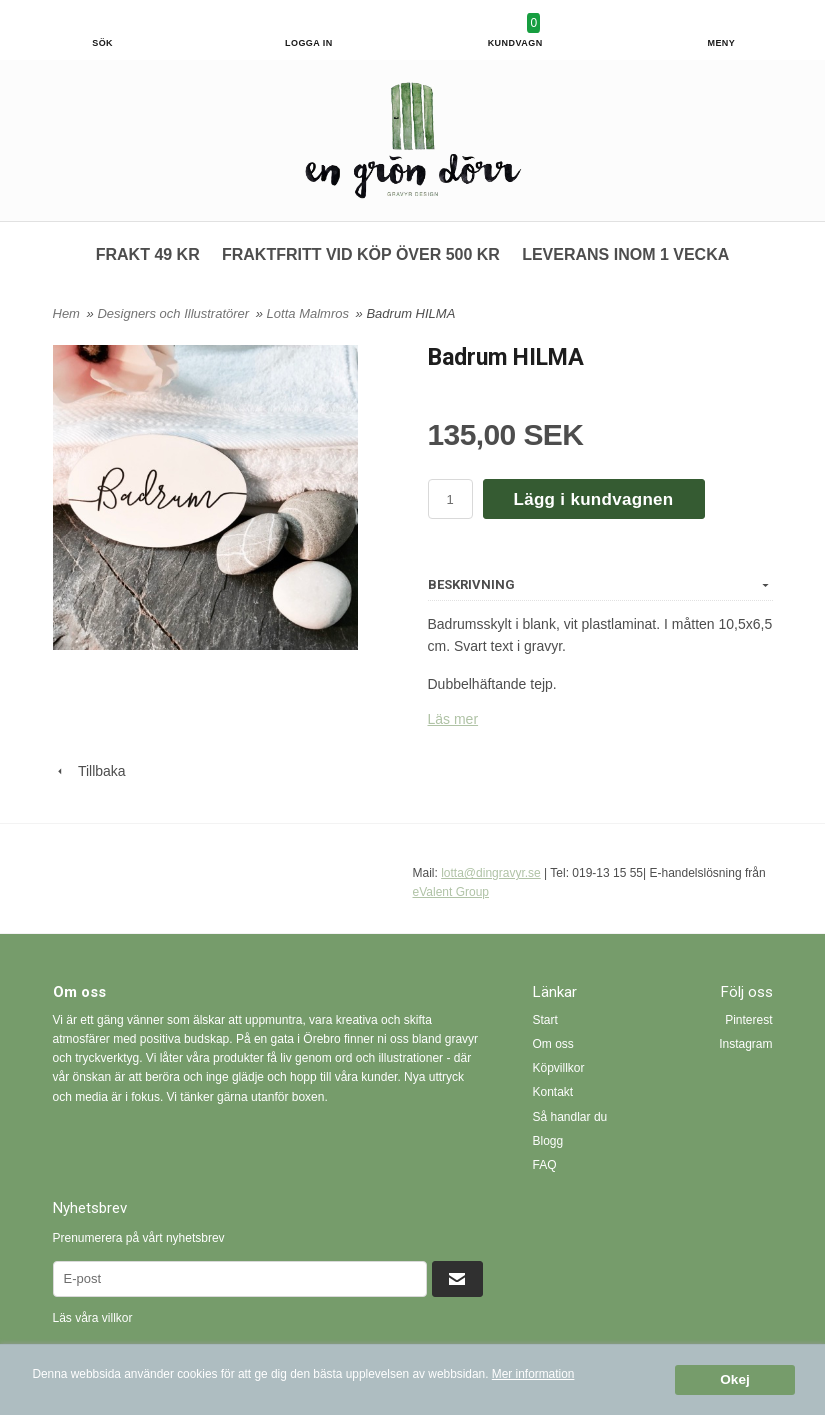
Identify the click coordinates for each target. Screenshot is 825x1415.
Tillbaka (89, 771)
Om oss (553, 1044)
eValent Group (451, 892)
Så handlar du (570, 1117)
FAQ (545, 1165)
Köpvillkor (559, 1068)
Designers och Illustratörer (174, 313)
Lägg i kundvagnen (594, 499)
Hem (66, 313)
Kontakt (553, 1092)
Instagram (745, 1044)
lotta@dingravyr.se (491, 873)
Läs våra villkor (93, 1318)
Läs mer (453, 719)
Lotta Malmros (310, 313)
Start (545, 1020)
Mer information (533, 1374)
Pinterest (748, 1020)
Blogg (548, 1141)
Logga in (309, 43)
